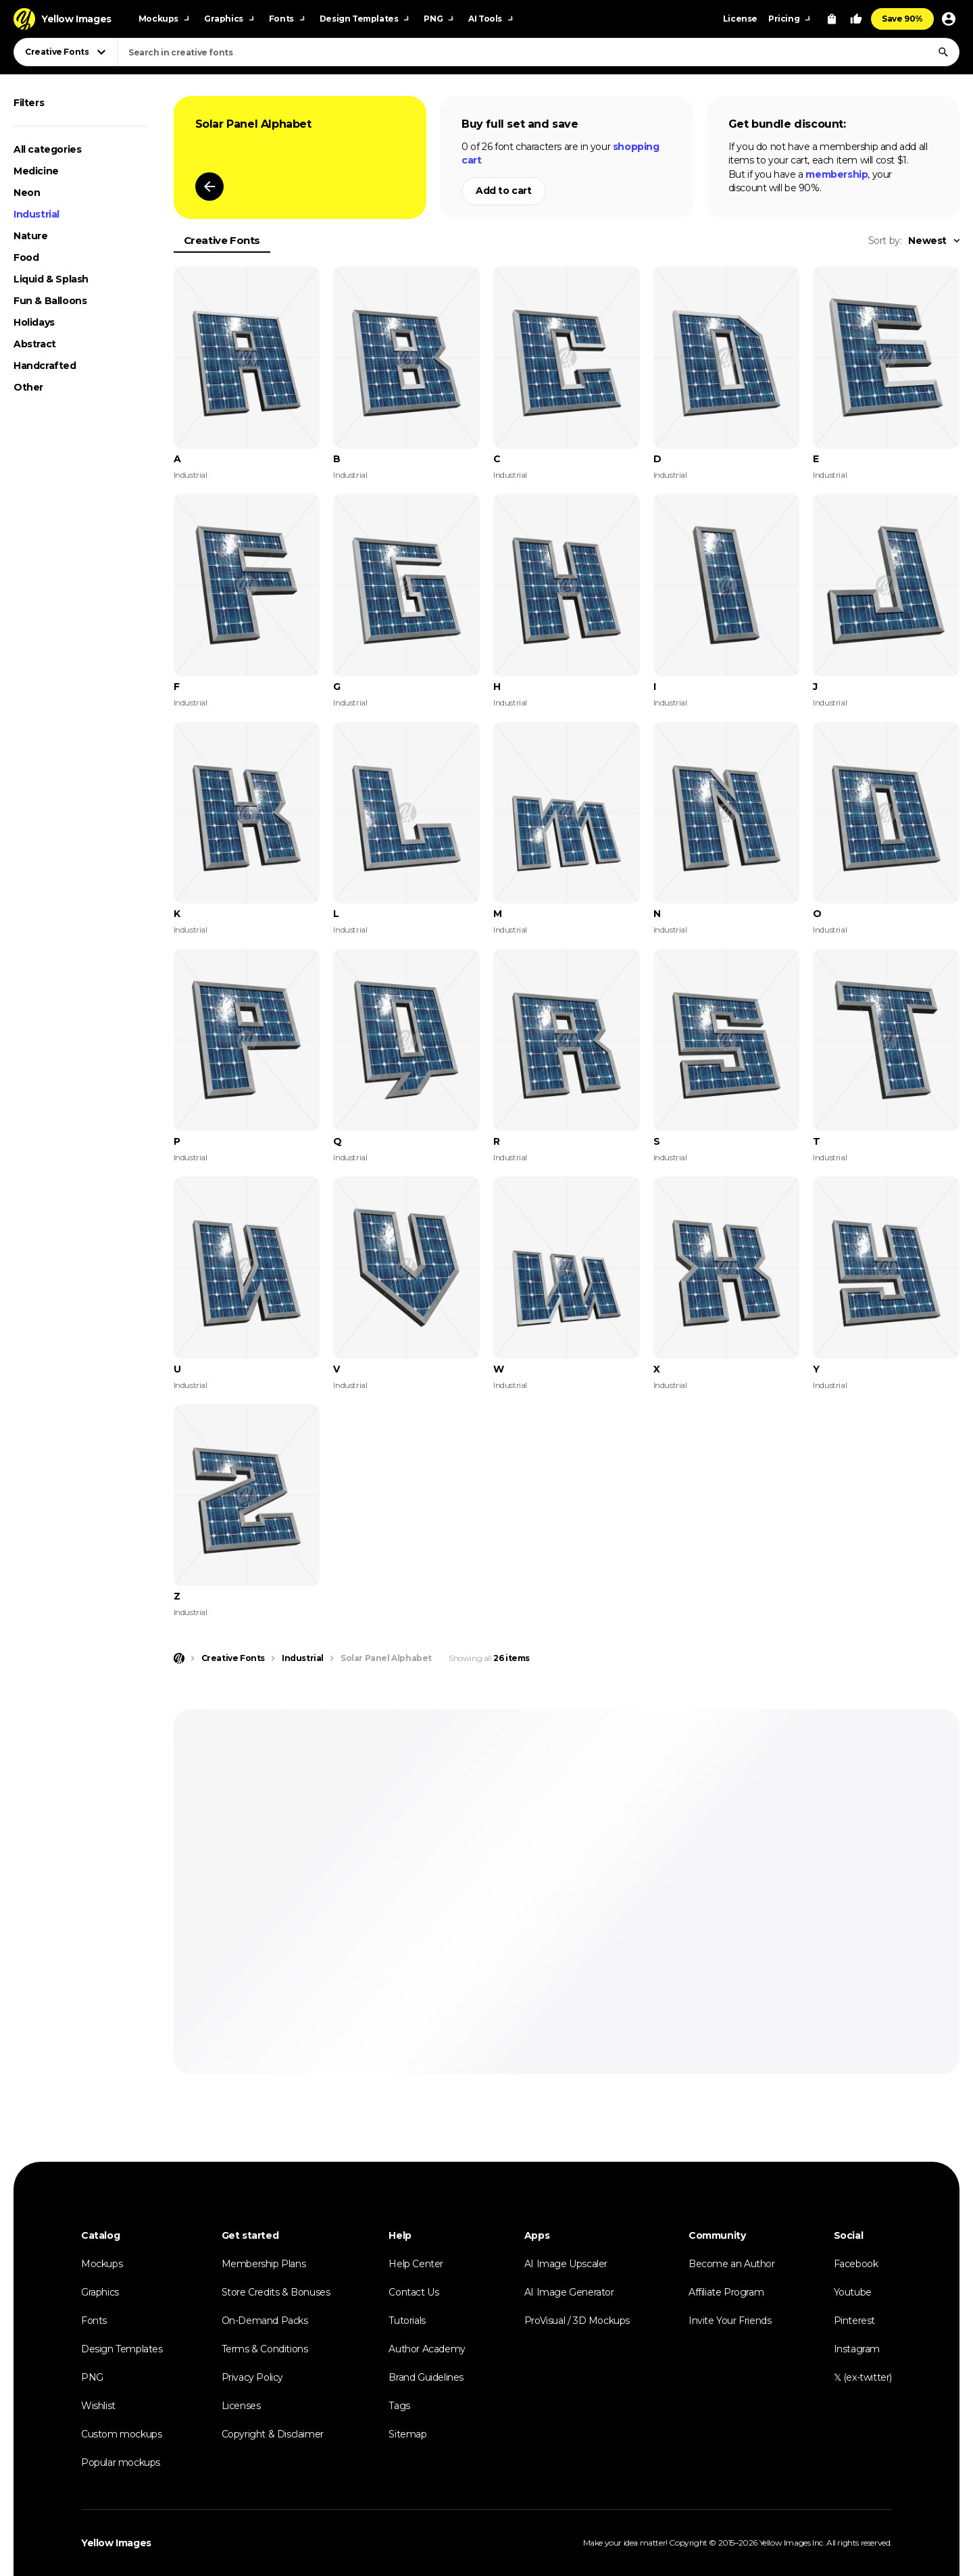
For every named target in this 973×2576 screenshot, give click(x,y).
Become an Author (732, 2264)
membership (836, 174)
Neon (27, 193)
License (740, 19)
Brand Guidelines (426, 2377)
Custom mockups (121, 2434)
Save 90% (902, 19)
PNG (92, 2377)
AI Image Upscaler (565, 2264)
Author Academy (427, 2349)
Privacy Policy (252, 2377)
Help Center (416, 2264)
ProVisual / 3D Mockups (577, 2320)
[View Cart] (832, 19)
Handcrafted (45, 366)
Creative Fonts (222, 240)
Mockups (101, 2264)
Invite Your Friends (730, 2320)
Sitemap (407, 2434)
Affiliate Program (726, 2292)
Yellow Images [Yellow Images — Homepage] (116, 2543)
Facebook (856, 2264)
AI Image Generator (569, 2292)
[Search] (943, 52)
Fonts (94, 2320)
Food (26, 257)
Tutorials (407, 2320)
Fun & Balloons (50, 301)
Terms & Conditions (265, 2349)
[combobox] (538, 52)
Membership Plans (264, 2264)
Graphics (100, 2292)
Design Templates (122, 2349)
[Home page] (179, 1658)
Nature (31, 236)
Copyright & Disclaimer (273, 2434)
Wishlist (98, 2406)
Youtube (853, 2292)
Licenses (241, 2406)
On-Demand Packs (265, 2320)
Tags (399, 2406)
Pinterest (854, 2320)
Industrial (36, 214)
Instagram (857, 2349)
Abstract (35, 344)
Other (28, 387)
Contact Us (414, 2292)
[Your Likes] (856, 19)
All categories (47, 149)
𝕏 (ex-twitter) (863, 2377)
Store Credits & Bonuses (276, 2292)
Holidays (34, 322)
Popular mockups (120, 2462)
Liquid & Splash (51, 279)
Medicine (36, 171)
